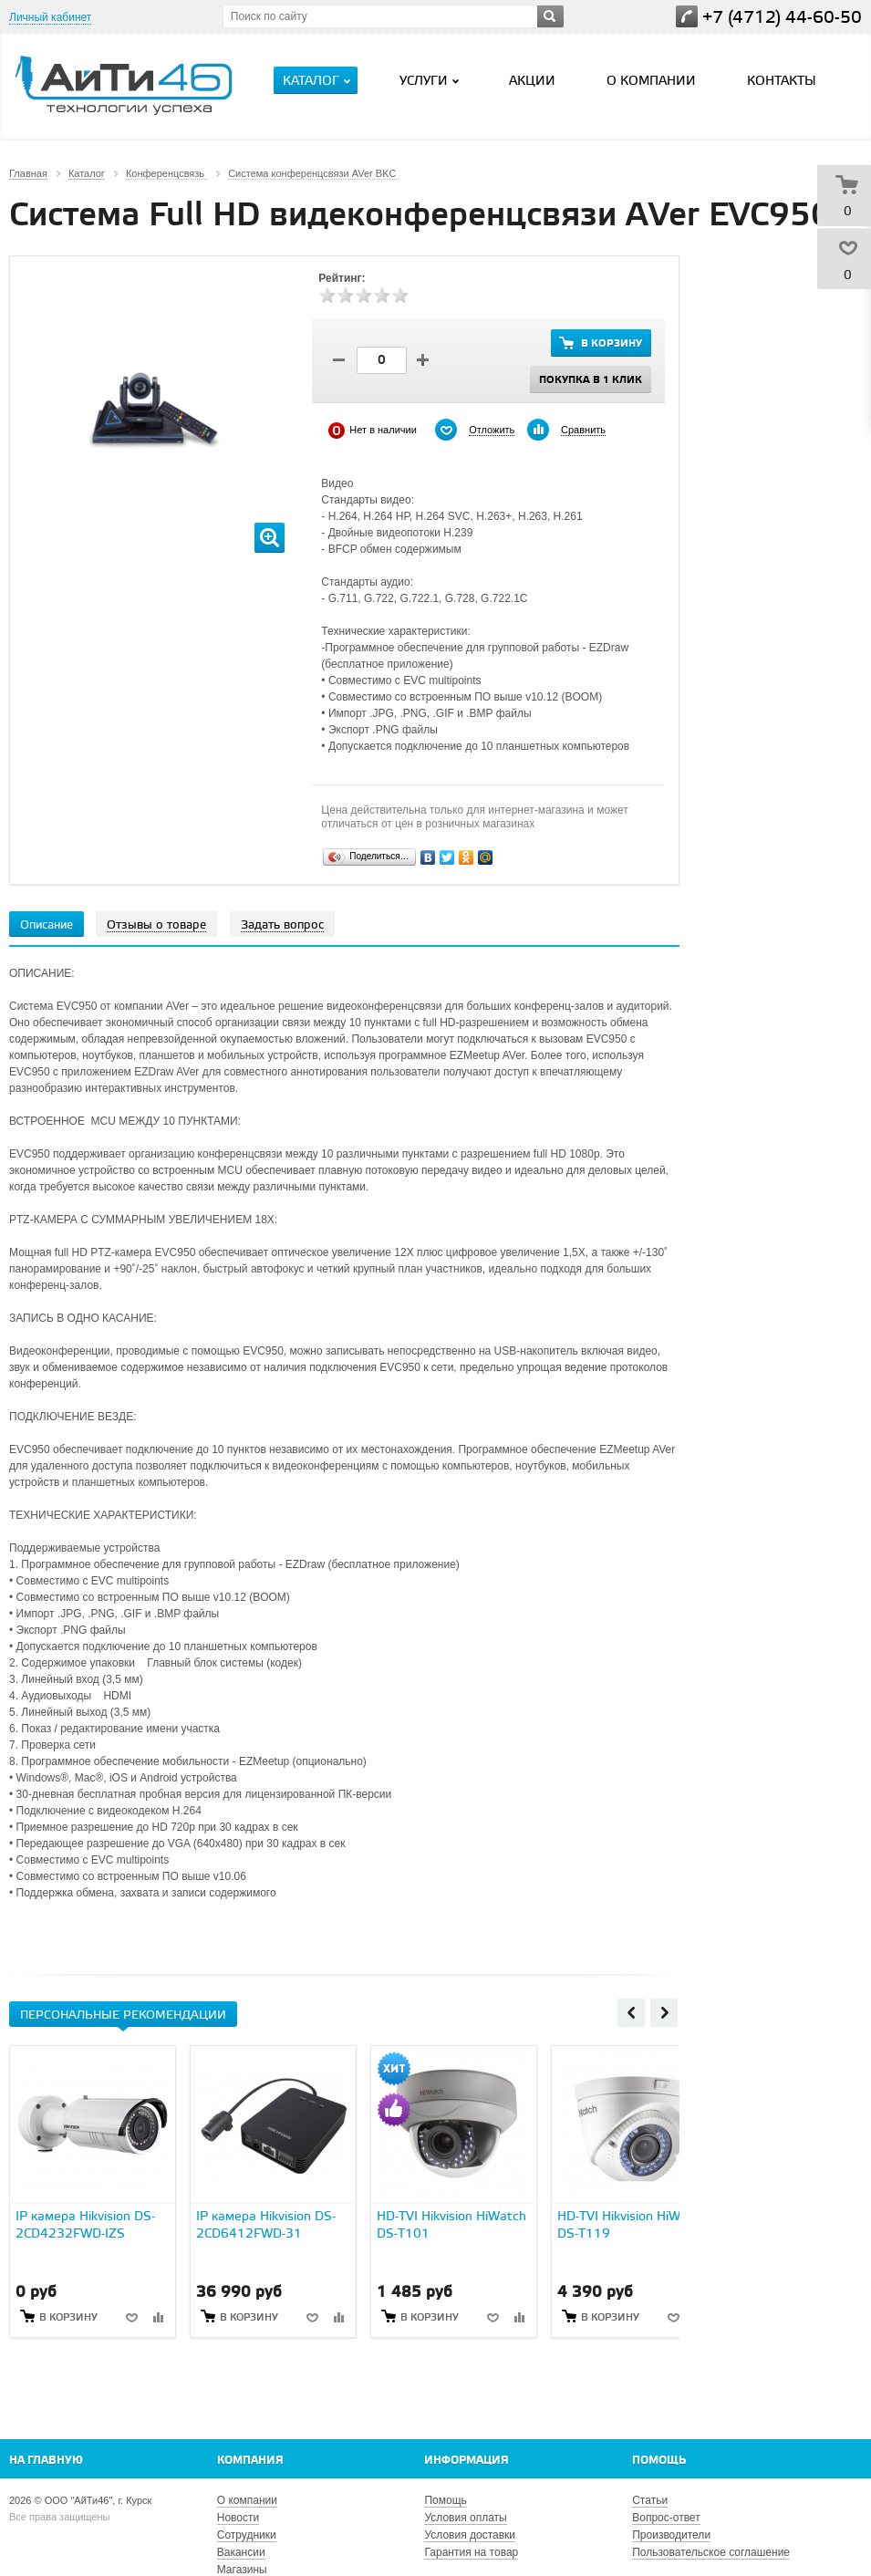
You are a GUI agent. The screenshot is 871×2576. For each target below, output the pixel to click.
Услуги (431, 81)
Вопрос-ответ (666, 2517)
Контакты (781, 81)
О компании (651, 81)
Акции (532, 81)
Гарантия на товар (471, 2552)
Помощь (659, 2460)
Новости (238, 2517)
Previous (631, 2012)
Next (664, 2012)
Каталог (319, 81)
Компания (250, 2460)
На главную (46, 2460)
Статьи (650, 2500)
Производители (671, 2535)
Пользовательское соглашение (711, 2552)
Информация (466, 2460)
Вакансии (241, 2552)
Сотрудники (246, 2535)
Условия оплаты (465, 2517)
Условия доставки (469, 2535)
